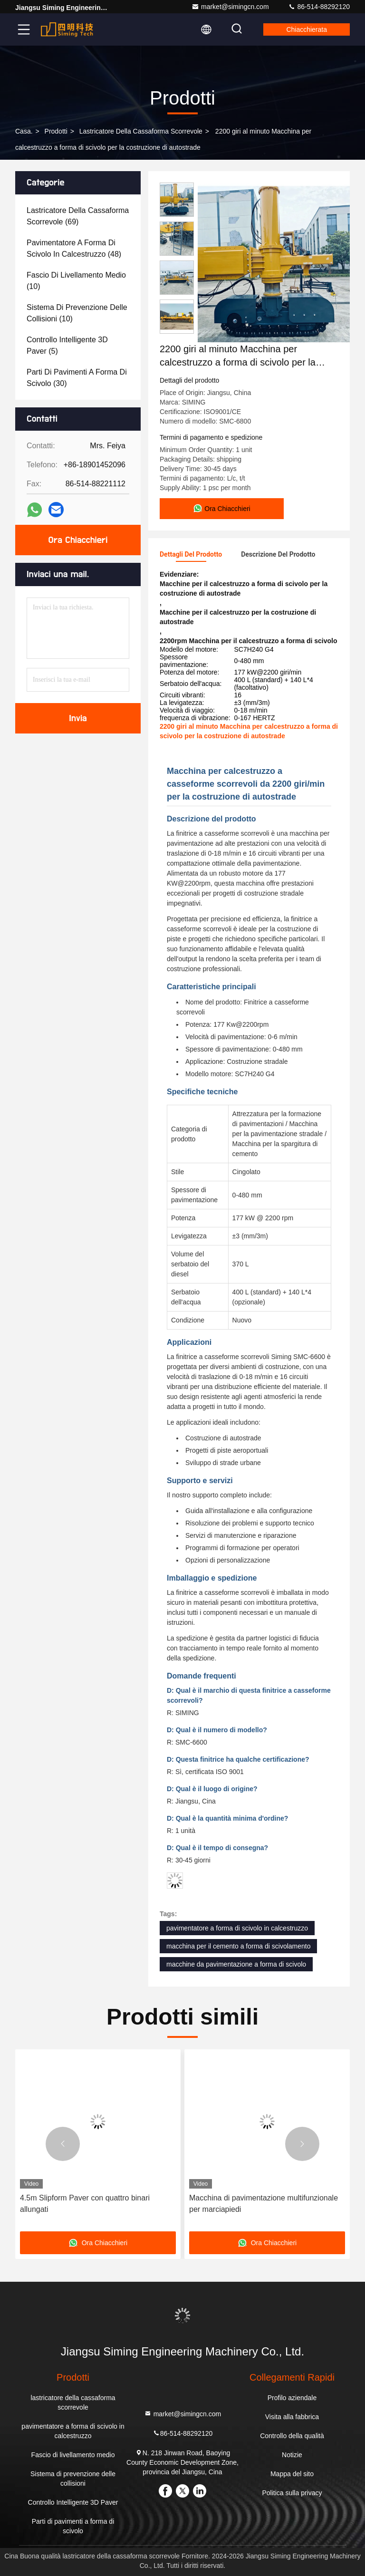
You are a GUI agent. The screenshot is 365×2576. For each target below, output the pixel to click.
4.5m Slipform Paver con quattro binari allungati (85, 2203)
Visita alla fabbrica (292, 2417)
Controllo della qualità (292, 2436)
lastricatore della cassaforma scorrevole (140, 131)
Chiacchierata (306, 29)
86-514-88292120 (319, 6)
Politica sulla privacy (292, 2493)
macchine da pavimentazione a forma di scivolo (236, 1964)
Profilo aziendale (292, 2398)
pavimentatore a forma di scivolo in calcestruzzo (237, 1928)
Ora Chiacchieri (78, 540)
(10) (76, 280)
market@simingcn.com (230, 6)
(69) (78, 216)
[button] (63, 2144)
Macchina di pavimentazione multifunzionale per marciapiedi (263, 2203)
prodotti (56, 131)
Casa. (24, 131)
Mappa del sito (292, 2474)
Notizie (292, 2455)
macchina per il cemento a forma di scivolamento (238, 1946)
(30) (77, 377)
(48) (74, 248)
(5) (67, 345)
